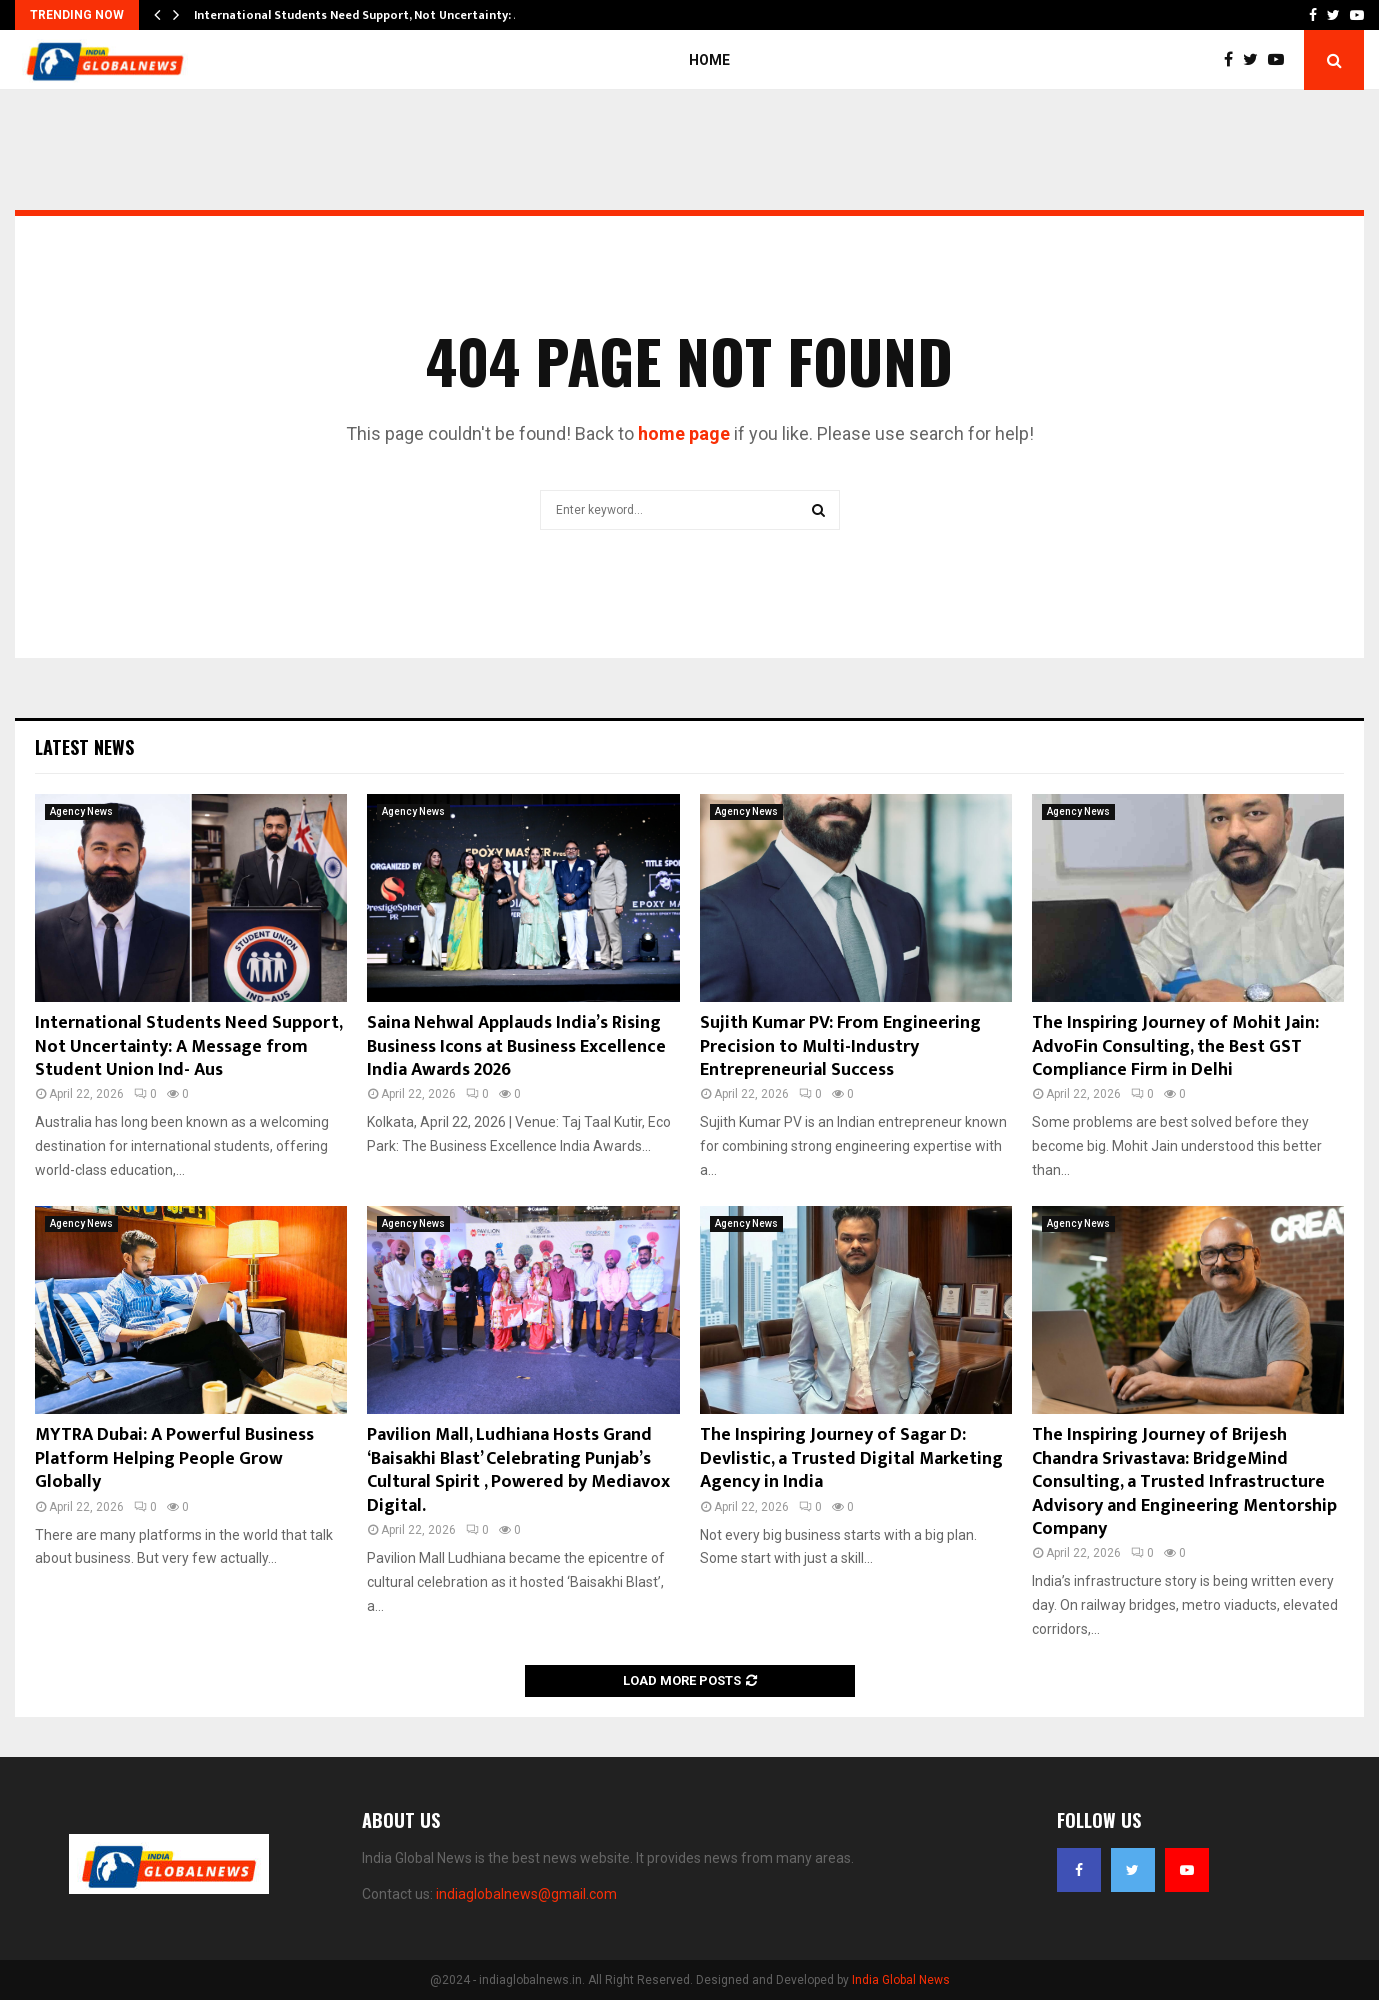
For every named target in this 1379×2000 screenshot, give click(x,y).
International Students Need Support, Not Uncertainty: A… (363, 15)
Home (709, 60)
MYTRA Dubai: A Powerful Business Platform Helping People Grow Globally (174, 1458)
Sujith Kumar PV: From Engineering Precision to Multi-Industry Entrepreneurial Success (840, 1046)
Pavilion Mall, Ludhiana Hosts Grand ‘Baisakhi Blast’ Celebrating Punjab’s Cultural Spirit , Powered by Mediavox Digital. (518, 1470)
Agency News (81, 811)
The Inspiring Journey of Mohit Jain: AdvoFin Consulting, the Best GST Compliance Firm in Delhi (1175, 1046)
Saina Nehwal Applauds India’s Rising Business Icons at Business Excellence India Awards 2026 (516, 1046)
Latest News (84, 747)
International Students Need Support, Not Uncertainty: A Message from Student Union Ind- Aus (188, 1046)
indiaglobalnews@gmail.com (526, 1894)
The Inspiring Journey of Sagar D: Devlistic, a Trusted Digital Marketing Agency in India (851, 1458)
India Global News (901, 1980)
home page (684, 433)
